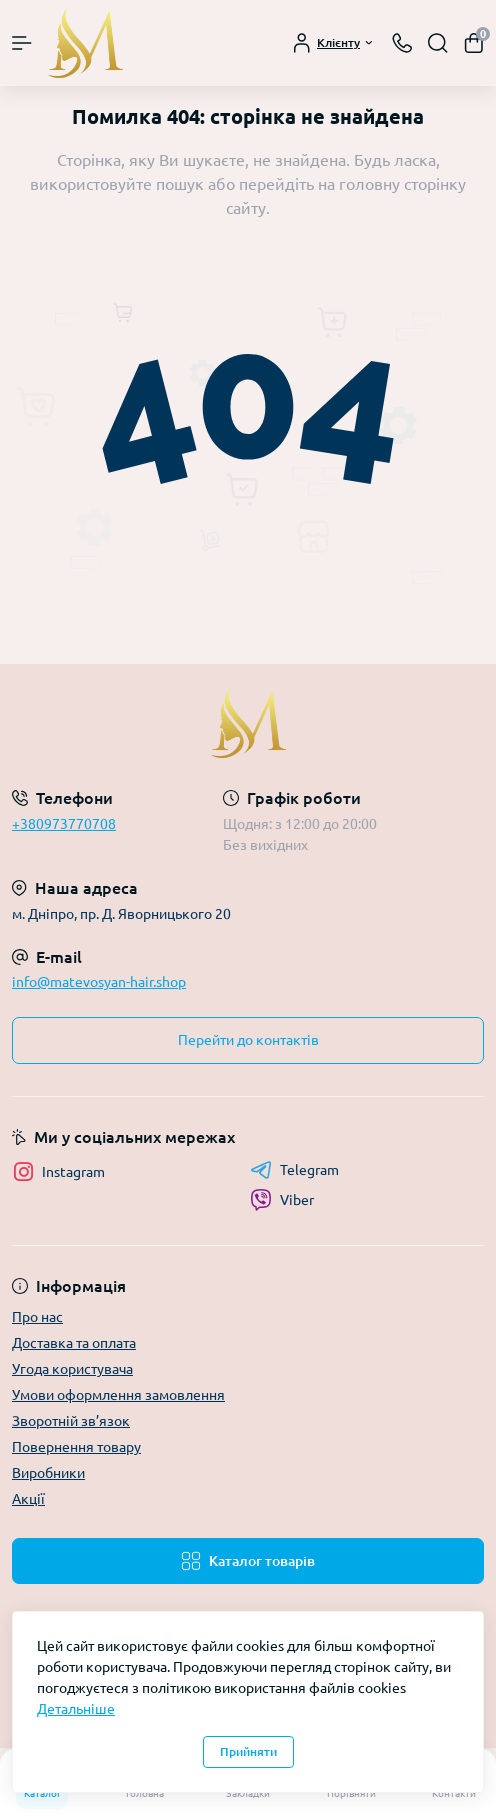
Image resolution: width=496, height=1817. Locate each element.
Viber (282, 1200)
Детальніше (76, 1709)
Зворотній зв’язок (71, 1421)
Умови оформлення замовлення (118, 1395)
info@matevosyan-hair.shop (99, 982)
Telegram (294, 1170)
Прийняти (248, 1751)
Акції (28, 1499)
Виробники (48, 1473)
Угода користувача (72, 1369)
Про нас (37, 1317)
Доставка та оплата (74, 1343)
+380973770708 (64, 824)
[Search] (438, 43)
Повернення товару (76, 1447)
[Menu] (22, 43)
